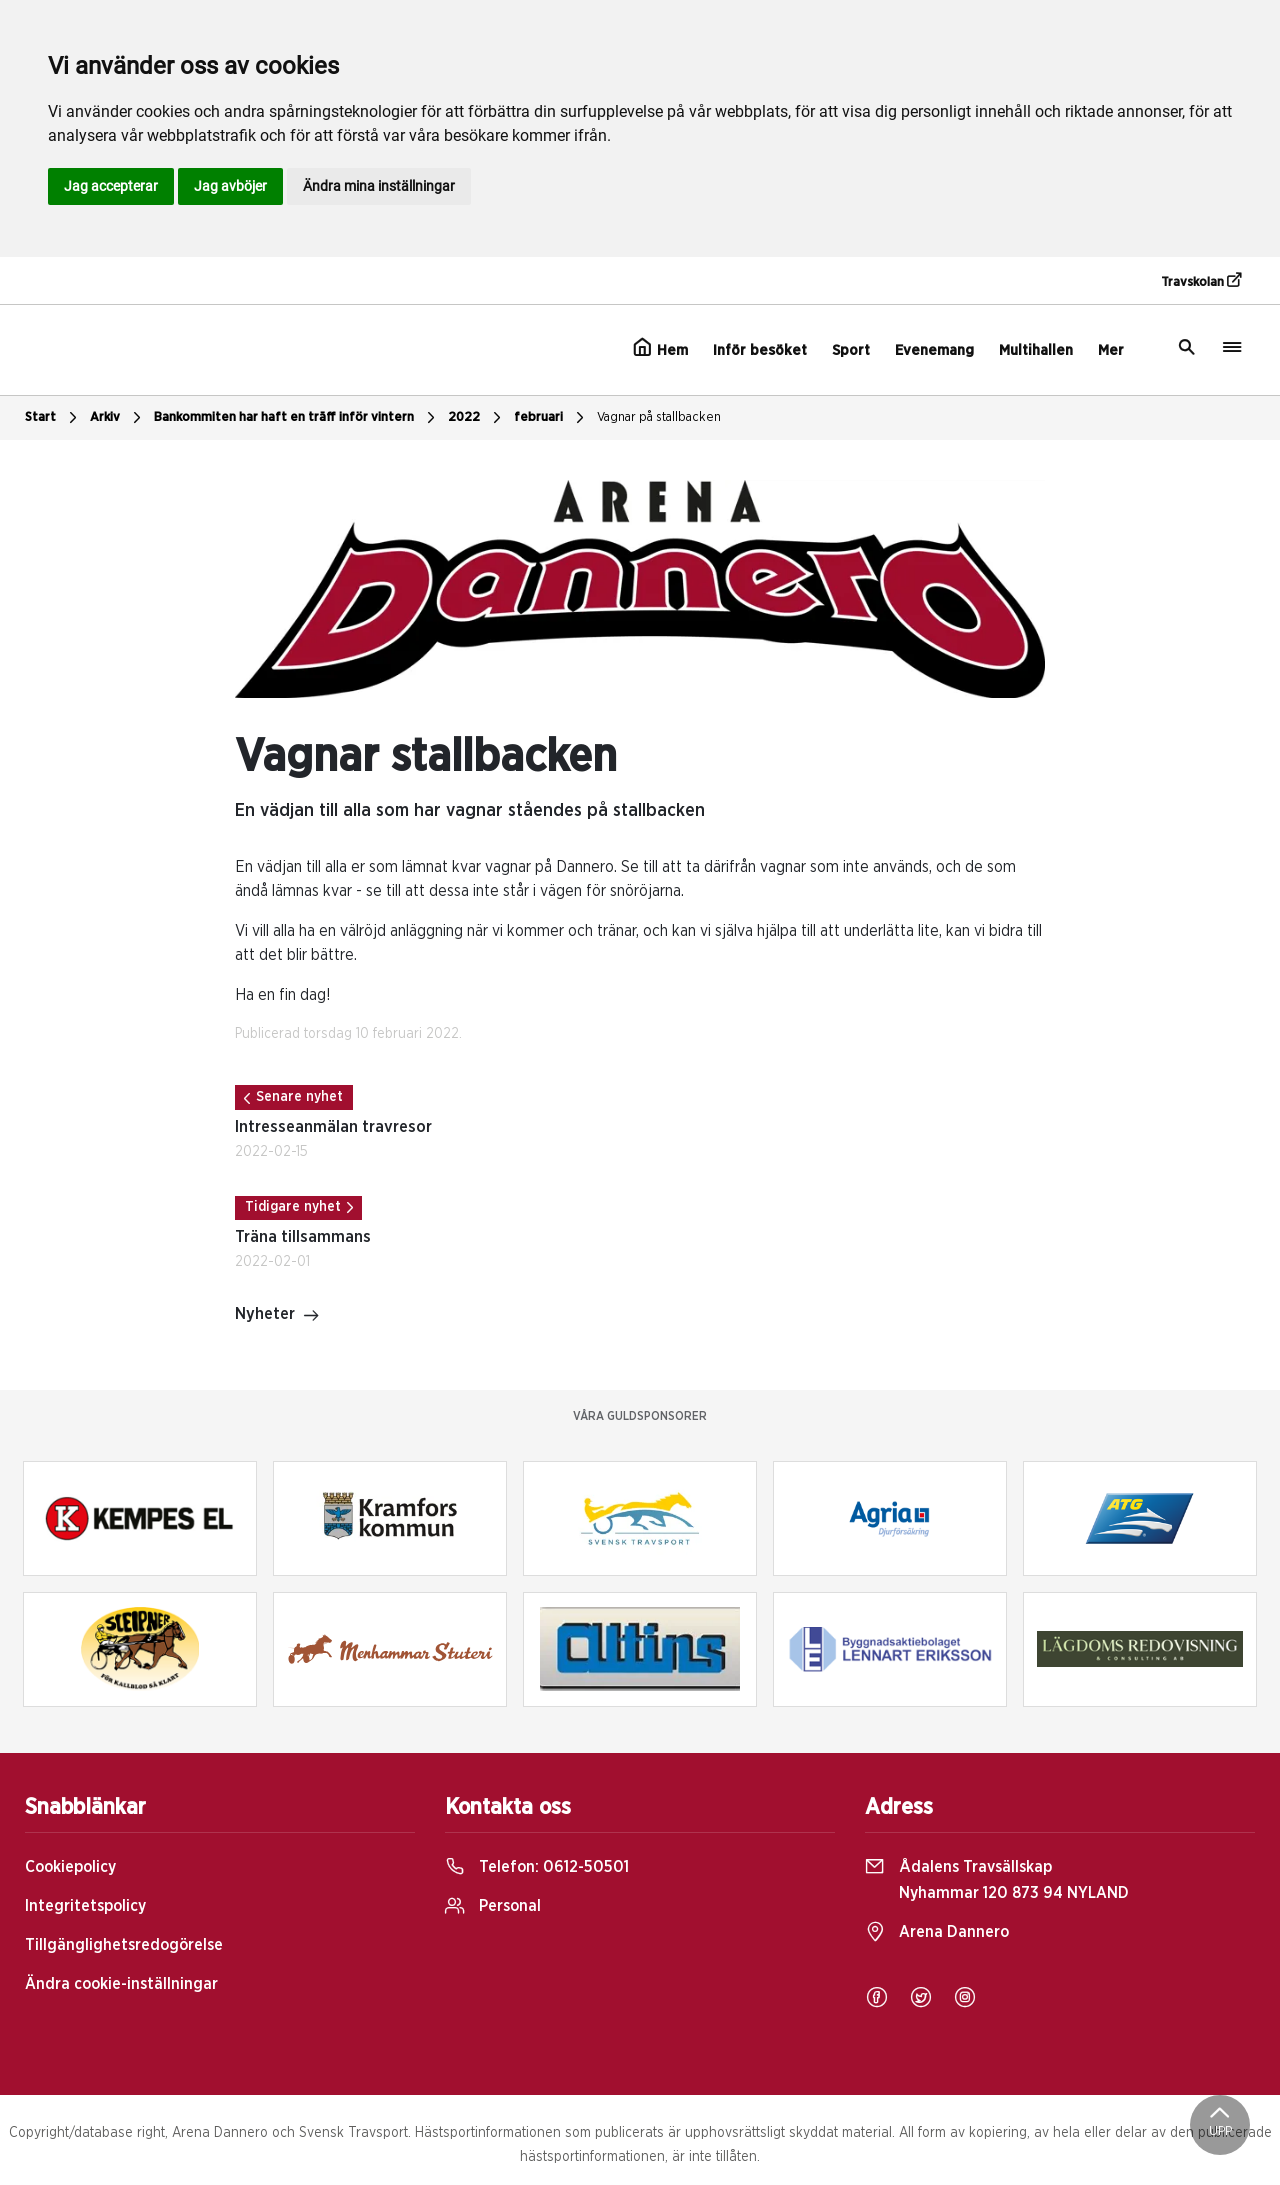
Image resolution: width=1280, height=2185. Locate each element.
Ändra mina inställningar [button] (379, 186)
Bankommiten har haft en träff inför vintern (297, 418)
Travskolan (1201, 281)
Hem (660, 348)
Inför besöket (760, 350)
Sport (851, 350)
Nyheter (277, 1316)
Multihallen (1036, 350)
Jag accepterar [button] (111, 186)
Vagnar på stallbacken (659, 417)
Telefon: (537, 1867)
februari (551, 418)
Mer (1111, 350)
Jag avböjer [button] (230, 186)
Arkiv (118, 418)
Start (53, 418)
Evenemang (934, 350)
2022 (477, 418)
